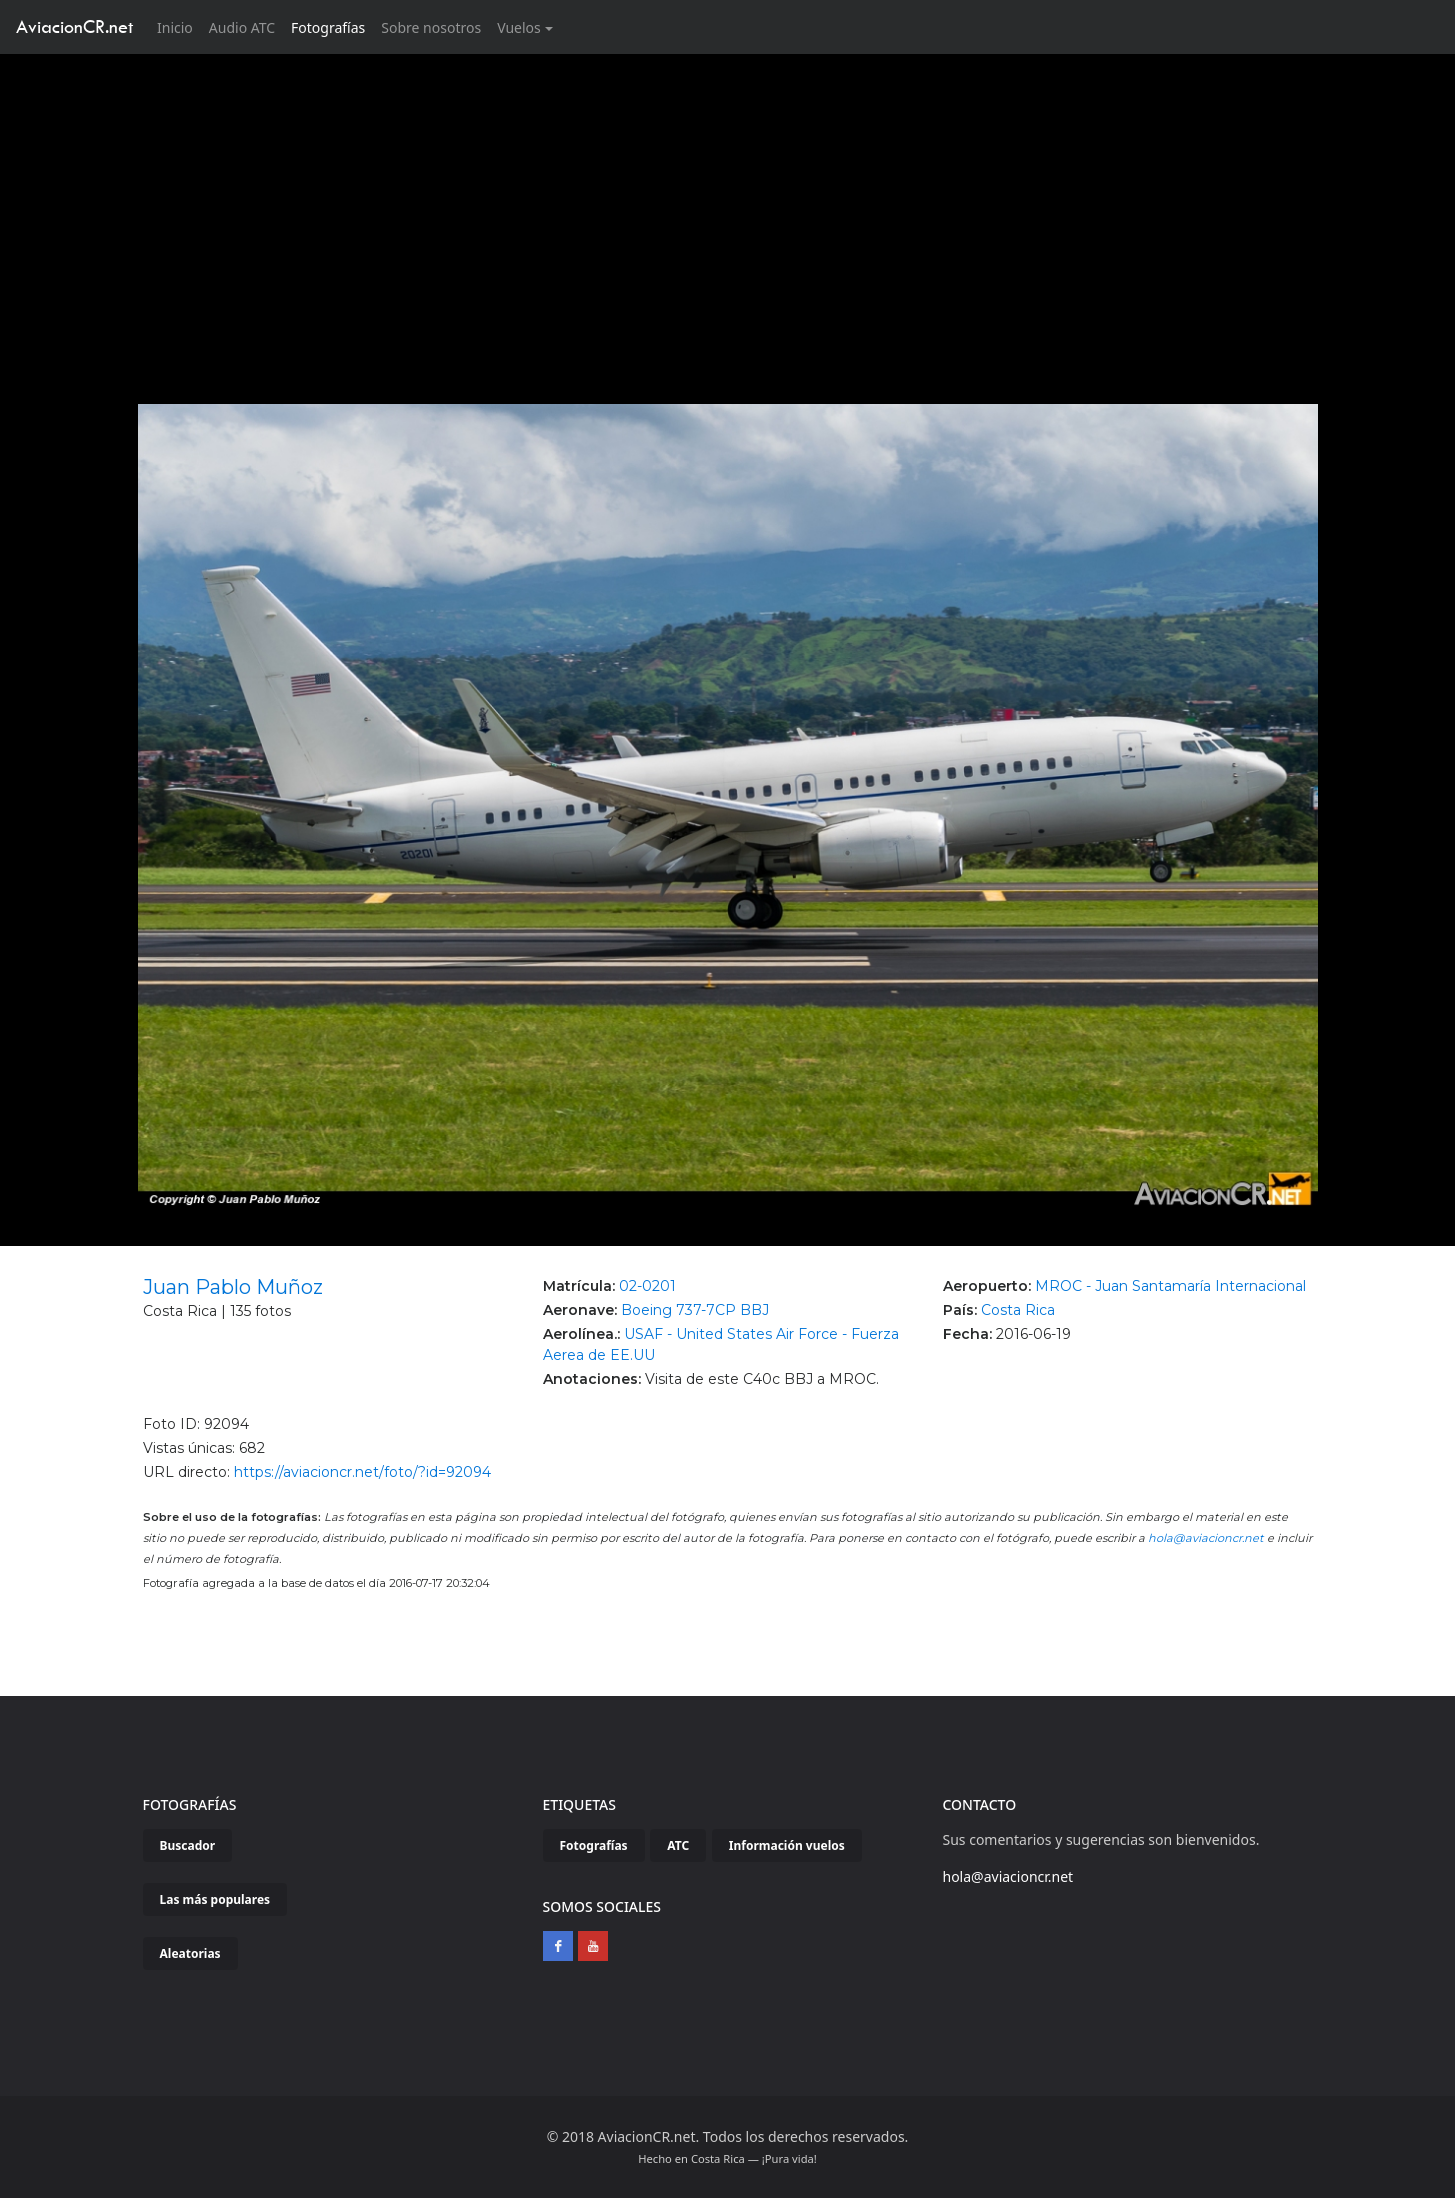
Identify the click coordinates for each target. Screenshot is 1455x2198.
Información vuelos (787, 1845)
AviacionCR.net (74, 26)
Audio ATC (242, 27)
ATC (678, 1845)
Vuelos (519, 27)
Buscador (188, 1845)
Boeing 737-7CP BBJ (695, 1310)
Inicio (179, 26)
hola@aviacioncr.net (1206, 1538)
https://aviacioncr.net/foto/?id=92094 (362, 1472)
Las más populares (215, 1899)
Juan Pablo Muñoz (233, 1287)
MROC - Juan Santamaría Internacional (1170, 1286)
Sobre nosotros (431, 27)
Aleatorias (190, 1953)
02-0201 (647, 1286)
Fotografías (328, 27)
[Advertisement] (728, 204)
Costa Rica (1018, 1310)
